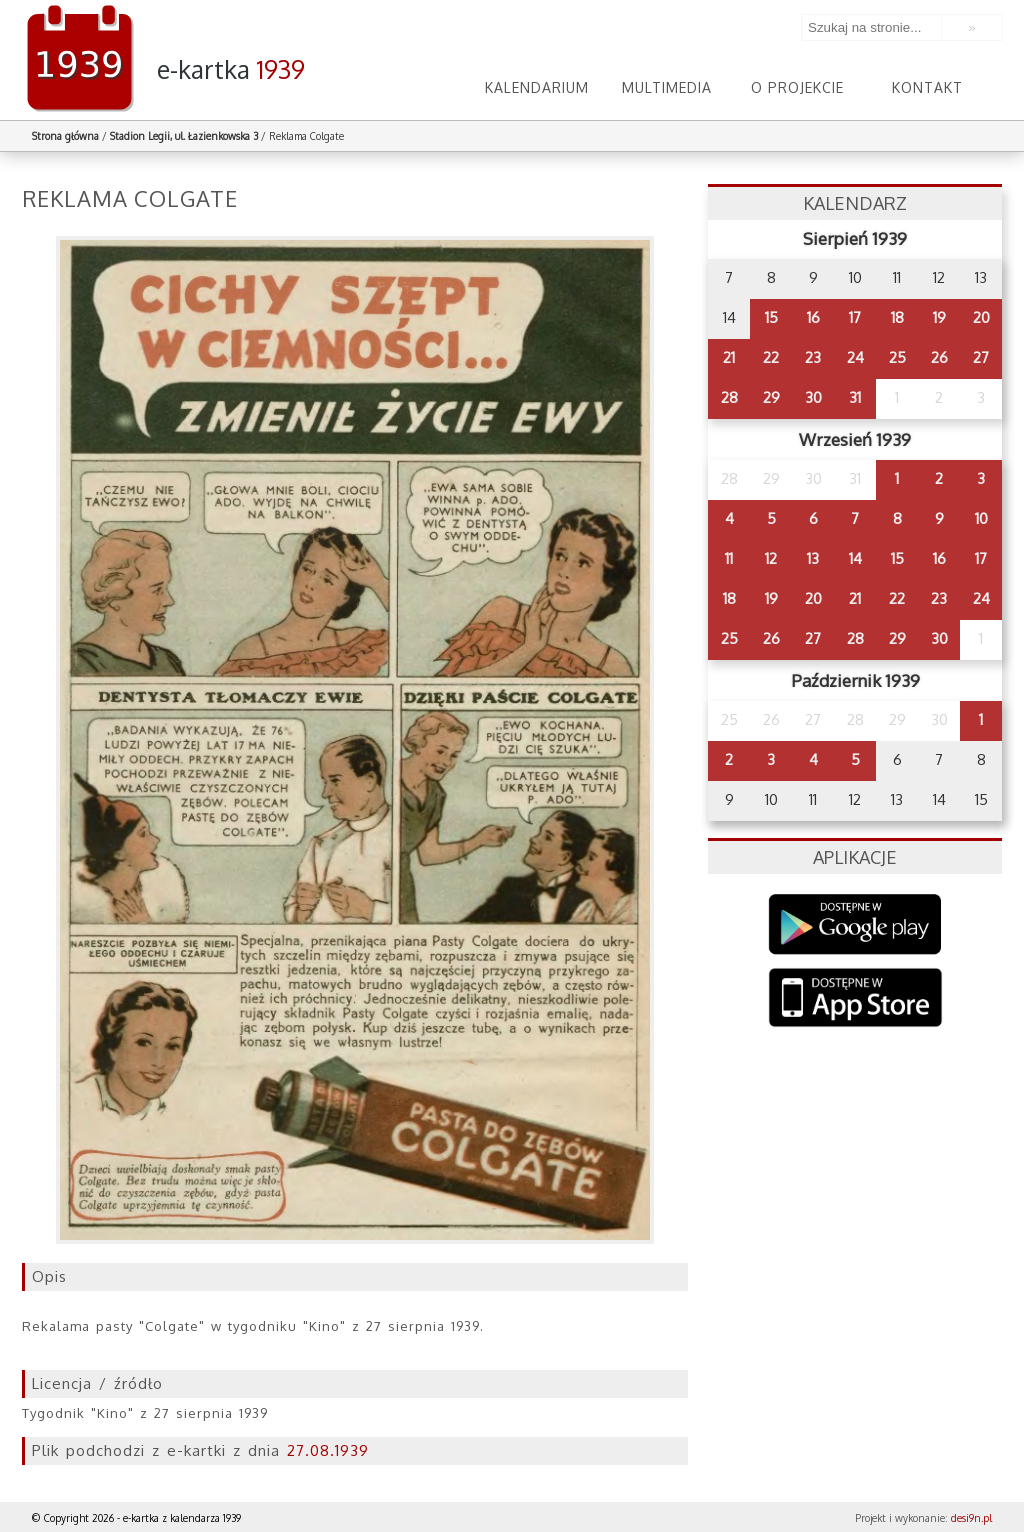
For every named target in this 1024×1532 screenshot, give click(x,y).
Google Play (855, 924)
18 (897, 317)
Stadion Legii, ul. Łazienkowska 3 (184, 136)
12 (771, 558)
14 (855, 558)
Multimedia (667, 87)
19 (939, 317)
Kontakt (927, 87)
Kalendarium (537, 87)
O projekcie (797, 87)
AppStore (855, 999)
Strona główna (65, 136)
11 (729, 558)
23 (813, 357)
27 (981, 357)
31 (855, 397)
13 (813, 558)
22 (771, 357)
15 (771, 317)
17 (855, 317)
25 (897, 357)
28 (729, 397)
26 (939, 357)
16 (813, 317)
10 (981, 518)
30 (813, 397)
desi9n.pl (971, 1518)
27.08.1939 (328, 1450)
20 (981, 317)
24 (855, 357)
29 (771, 397)
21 (729, 357)
